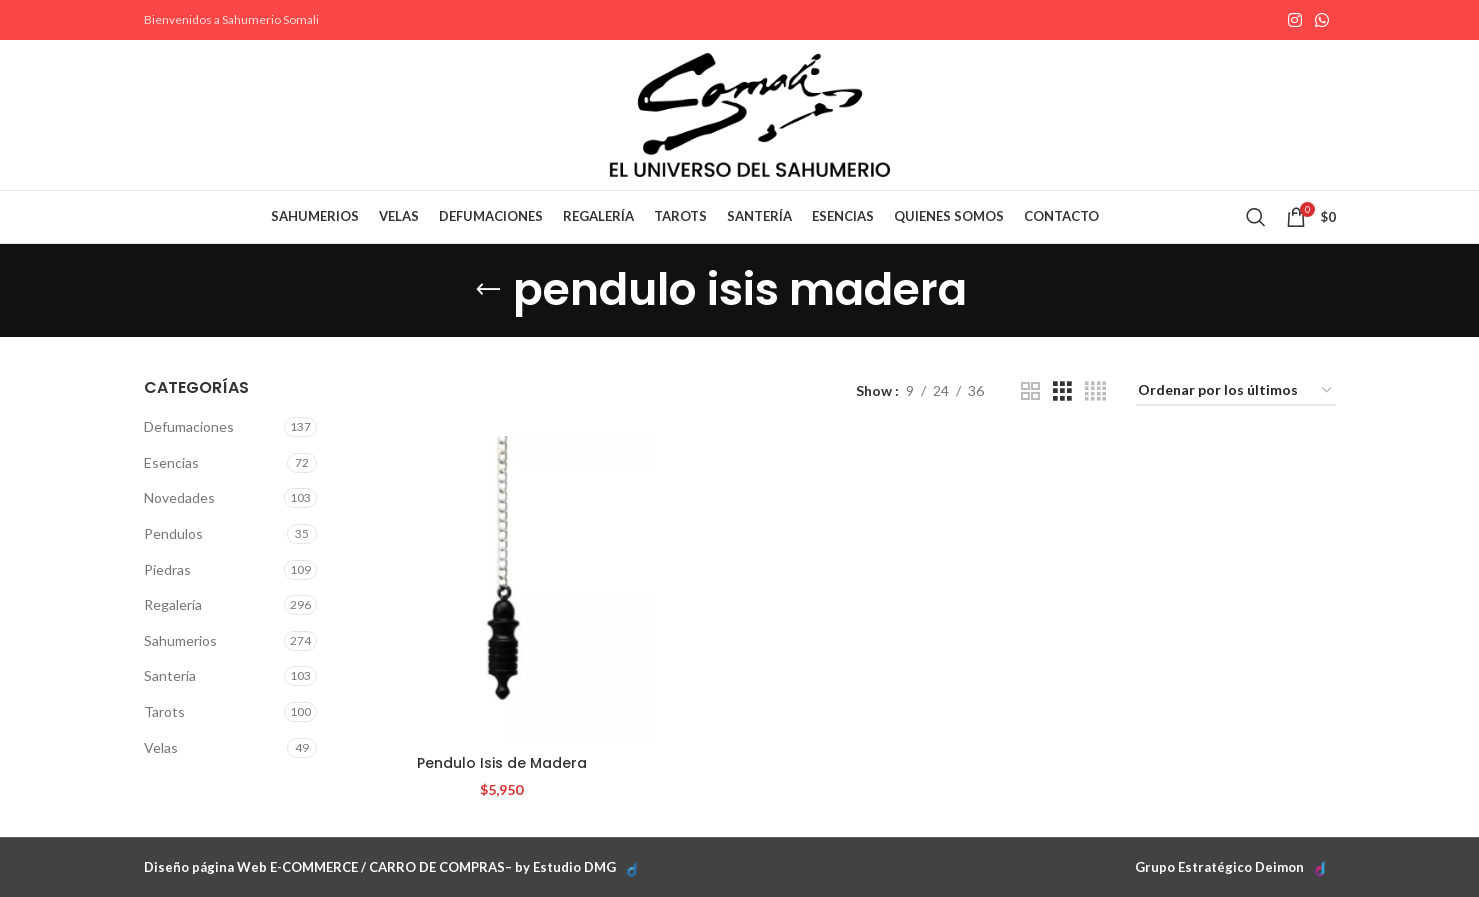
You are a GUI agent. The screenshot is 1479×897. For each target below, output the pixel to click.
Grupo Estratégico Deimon (1219, 867)
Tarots (164, 711)
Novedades (179, 497)
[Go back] (488, 290)
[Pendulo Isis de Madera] (501, 590)
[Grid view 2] (1030, 391)
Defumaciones (189, 426)
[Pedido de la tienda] (1236, 391)
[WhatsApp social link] (1321, 20)
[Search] (1256, 217)
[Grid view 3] (1062, 391)
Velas (161, 747)
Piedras (167, 569)
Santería (170, 675)
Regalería (173, 604)
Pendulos (173, 533)
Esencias (171, 462)
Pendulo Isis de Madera (502, 763)
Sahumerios (180, 640)
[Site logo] (750, 113)
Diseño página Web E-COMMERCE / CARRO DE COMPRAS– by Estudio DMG (380, 867)
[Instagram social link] (1294, 20)
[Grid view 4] (1095, 391)
